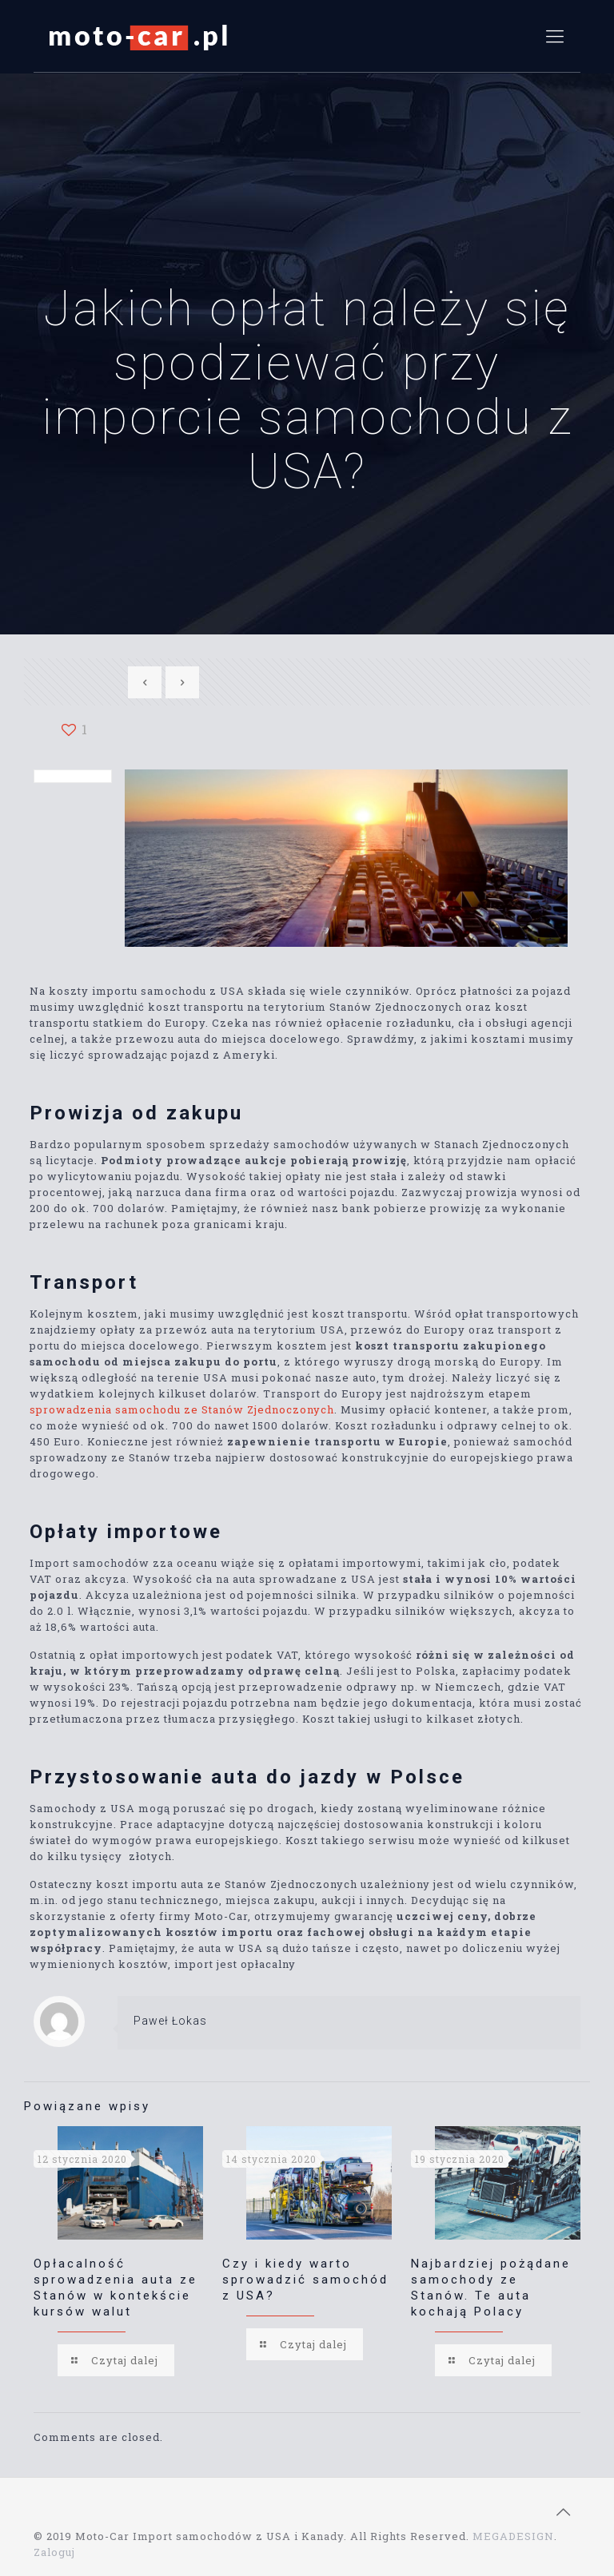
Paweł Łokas (170, 2020)
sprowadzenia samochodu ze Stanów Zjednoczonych (182, 1409)
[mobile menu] (554, 36)
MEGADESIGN (513, 2536)
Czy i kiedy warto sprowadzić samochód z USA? (305, 2279)
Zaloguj (54, 2552)
